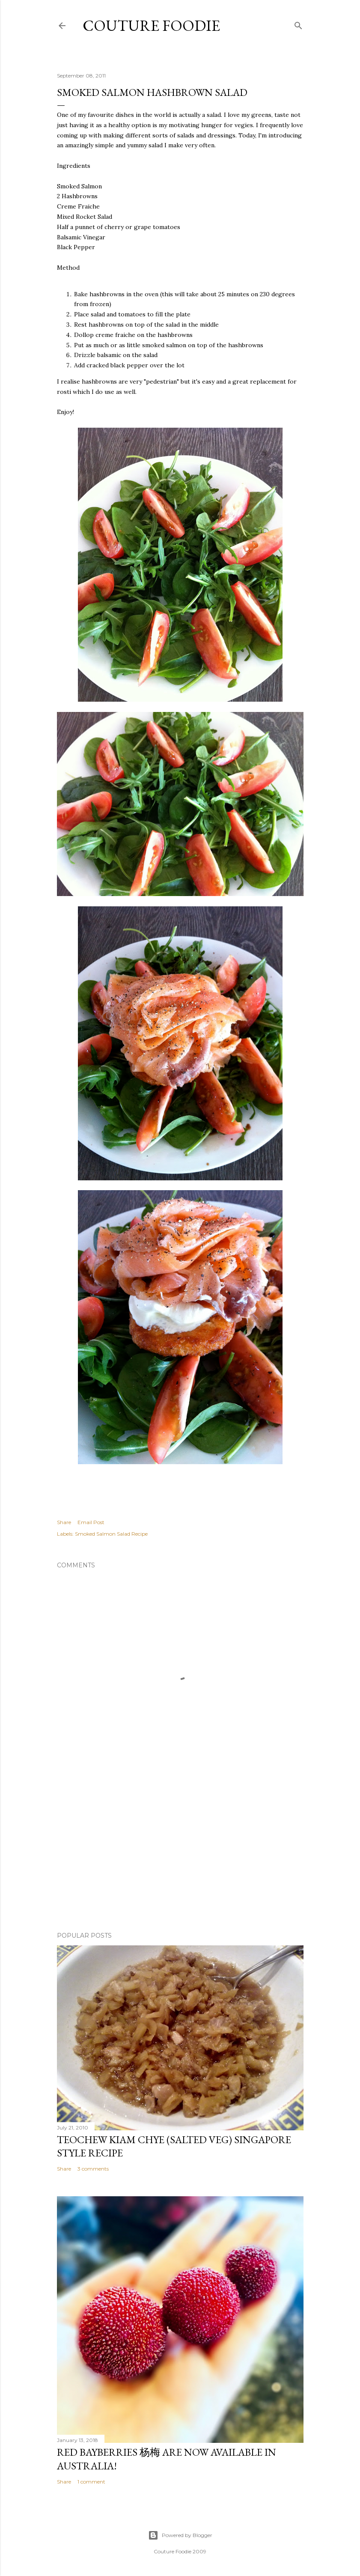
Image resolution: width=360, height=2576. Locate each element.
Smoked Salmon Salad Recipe (111, 1534)
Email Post (90, 1522)
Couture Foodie (151, 25)
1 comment (91, 2481)
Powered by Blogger (180, 2535)
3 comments (93, 2168)
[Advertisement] (180, 1850)
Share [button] (64, 1522)
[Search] (298, 23)
